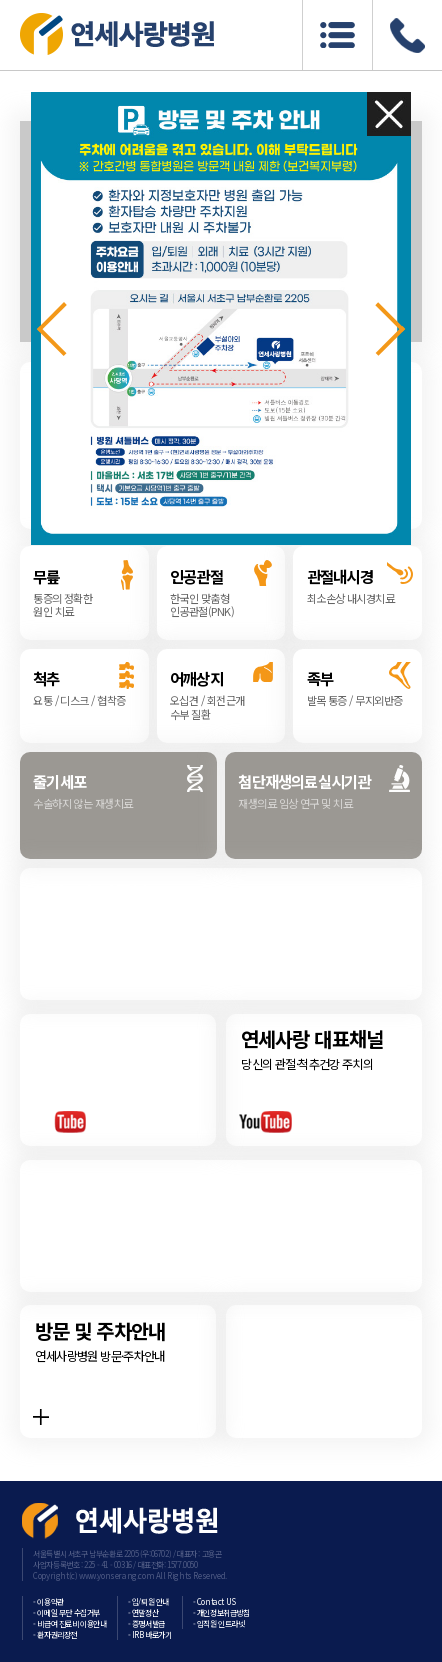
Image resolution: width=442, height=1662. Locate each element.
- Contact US (214, 1601)
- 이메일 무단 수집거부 (66, 1612)
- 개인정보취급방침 (221, 1612)
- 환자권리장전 (55, 1634)
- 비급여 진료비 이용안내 (69, 1623)
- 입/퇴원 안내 (148, 1601)
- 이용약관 (48, 1601)
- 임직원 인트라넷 (219, 1623)
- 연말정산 (143, 1612)
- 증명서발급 (146, 1623)
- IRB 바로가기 (150, 1634)
